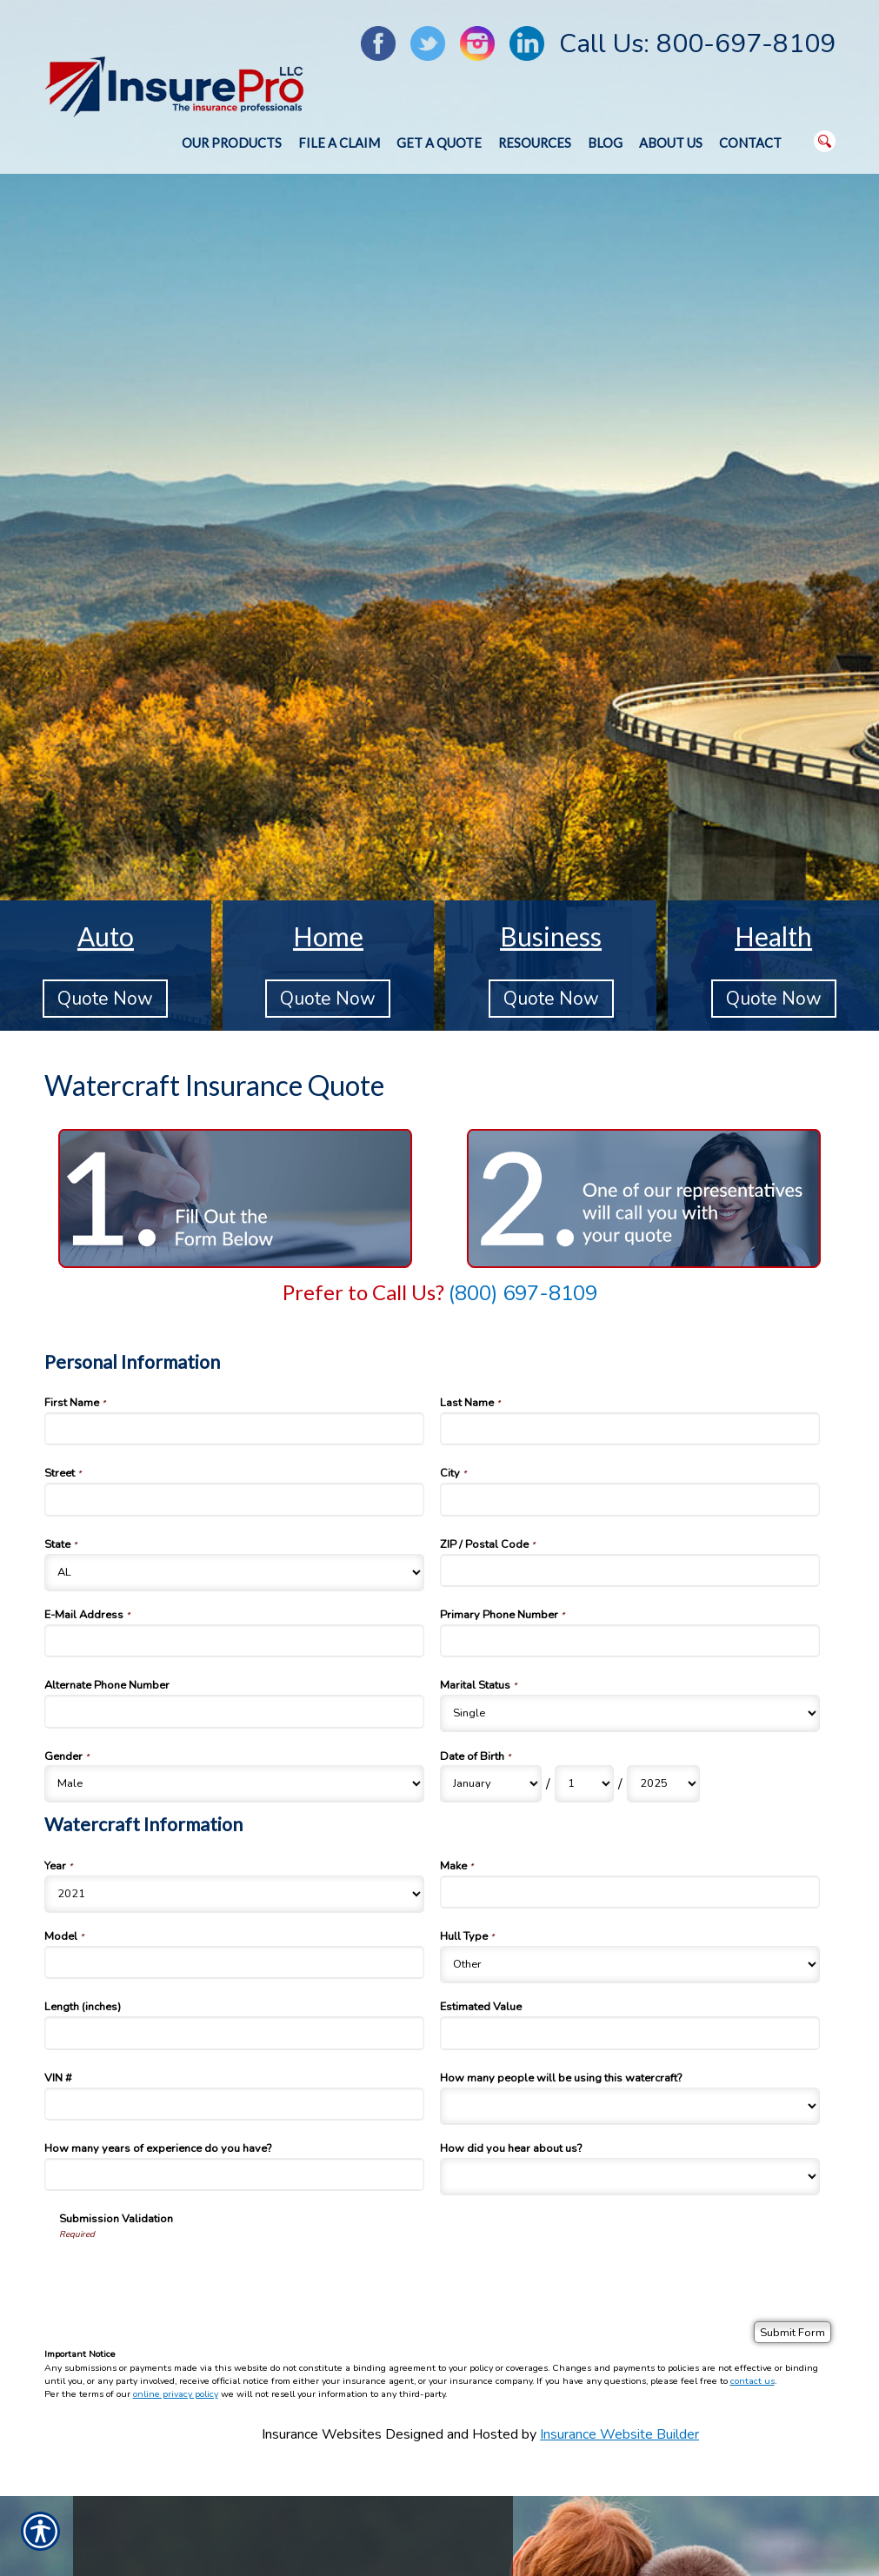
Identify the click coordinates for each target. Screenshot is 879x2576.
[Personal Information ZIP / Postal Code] (630, 1570)
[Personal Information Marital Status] (630, 1713)
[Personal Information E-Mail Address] (234, 1640)
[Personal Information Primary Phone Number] (630, 1640)
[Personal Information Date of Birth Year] (663, 1784)
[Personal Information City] (630, 1499)
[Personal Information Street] (234, 1499)
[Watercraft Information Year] (234, 1894)
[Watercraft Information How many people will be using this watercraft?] (630, 2106)
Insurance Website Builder (619, 2434)
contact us (752, 2380)
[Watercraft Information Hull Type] (630, 1964)
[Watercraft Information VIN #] (234, 2104)
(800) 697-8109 (523, 1293)
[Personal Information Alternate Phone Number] (234, 1711)
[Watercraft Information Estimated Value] (630, 2032)
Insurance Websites (322, 2434)
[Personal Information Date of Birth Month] (491, 1784)
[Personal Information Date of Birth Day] (584, 1784)
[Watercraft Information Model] (234, 1962)
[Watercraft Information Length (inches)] (234, 2032)
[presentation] (191, 2274)
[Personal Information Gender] (234, 1784)
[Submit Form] (792, 2332)
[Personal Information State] (234, 1572)
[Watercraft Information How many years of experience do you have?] (234, 2174)
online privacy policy (175, 2393)
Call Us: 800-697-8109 (697, 44)
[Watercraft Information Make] (630, 1892)
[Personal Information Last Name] (630, 1428)
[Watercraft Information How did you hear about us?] (630, 2176)
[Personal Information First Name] (234, 1428)
